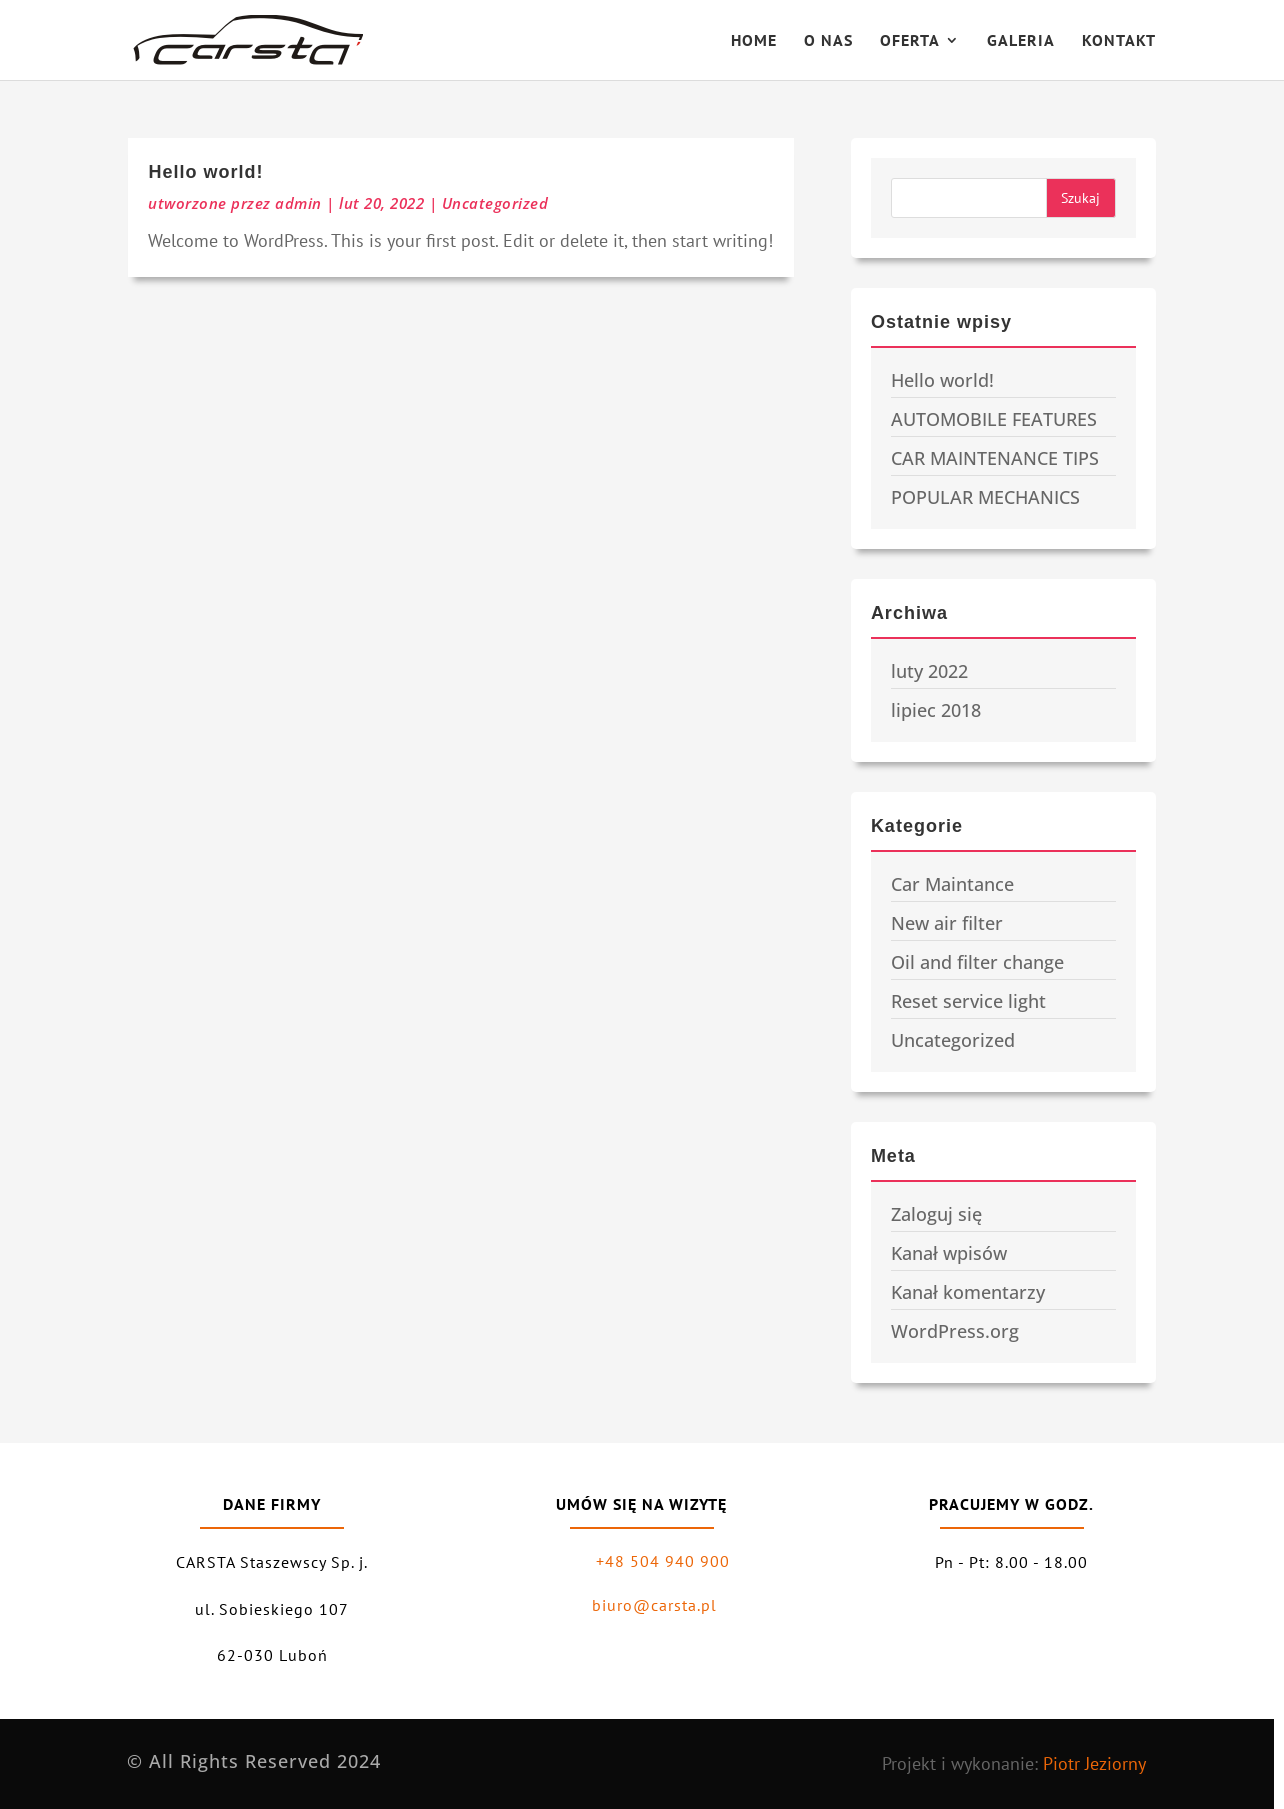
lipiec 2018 (936, 710)
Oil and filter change (977, 962)
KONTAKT (1119, 41)
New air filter (947, 923)
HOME (754, 41)
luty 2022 (929, 671)
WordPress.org (955, 1331)
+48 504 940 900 (663, 1561)
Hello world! (205, 172)
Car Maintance (952, 884)
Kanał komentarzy (968, 1292)
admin (298, 203)
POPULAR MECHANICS (985, 497)
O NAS (828, 41)
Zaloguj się (936, 1214)
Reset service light (968, 1001)
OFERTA (910, 41)
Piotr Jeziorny (1094, 1763)
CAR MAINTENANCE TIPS (995, 458)
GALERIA (1021, 41)
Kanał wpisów (949, 1253)
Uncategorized (495, 203)
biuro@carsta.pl (654, 1605)
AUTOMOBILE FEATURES (994, 419)
